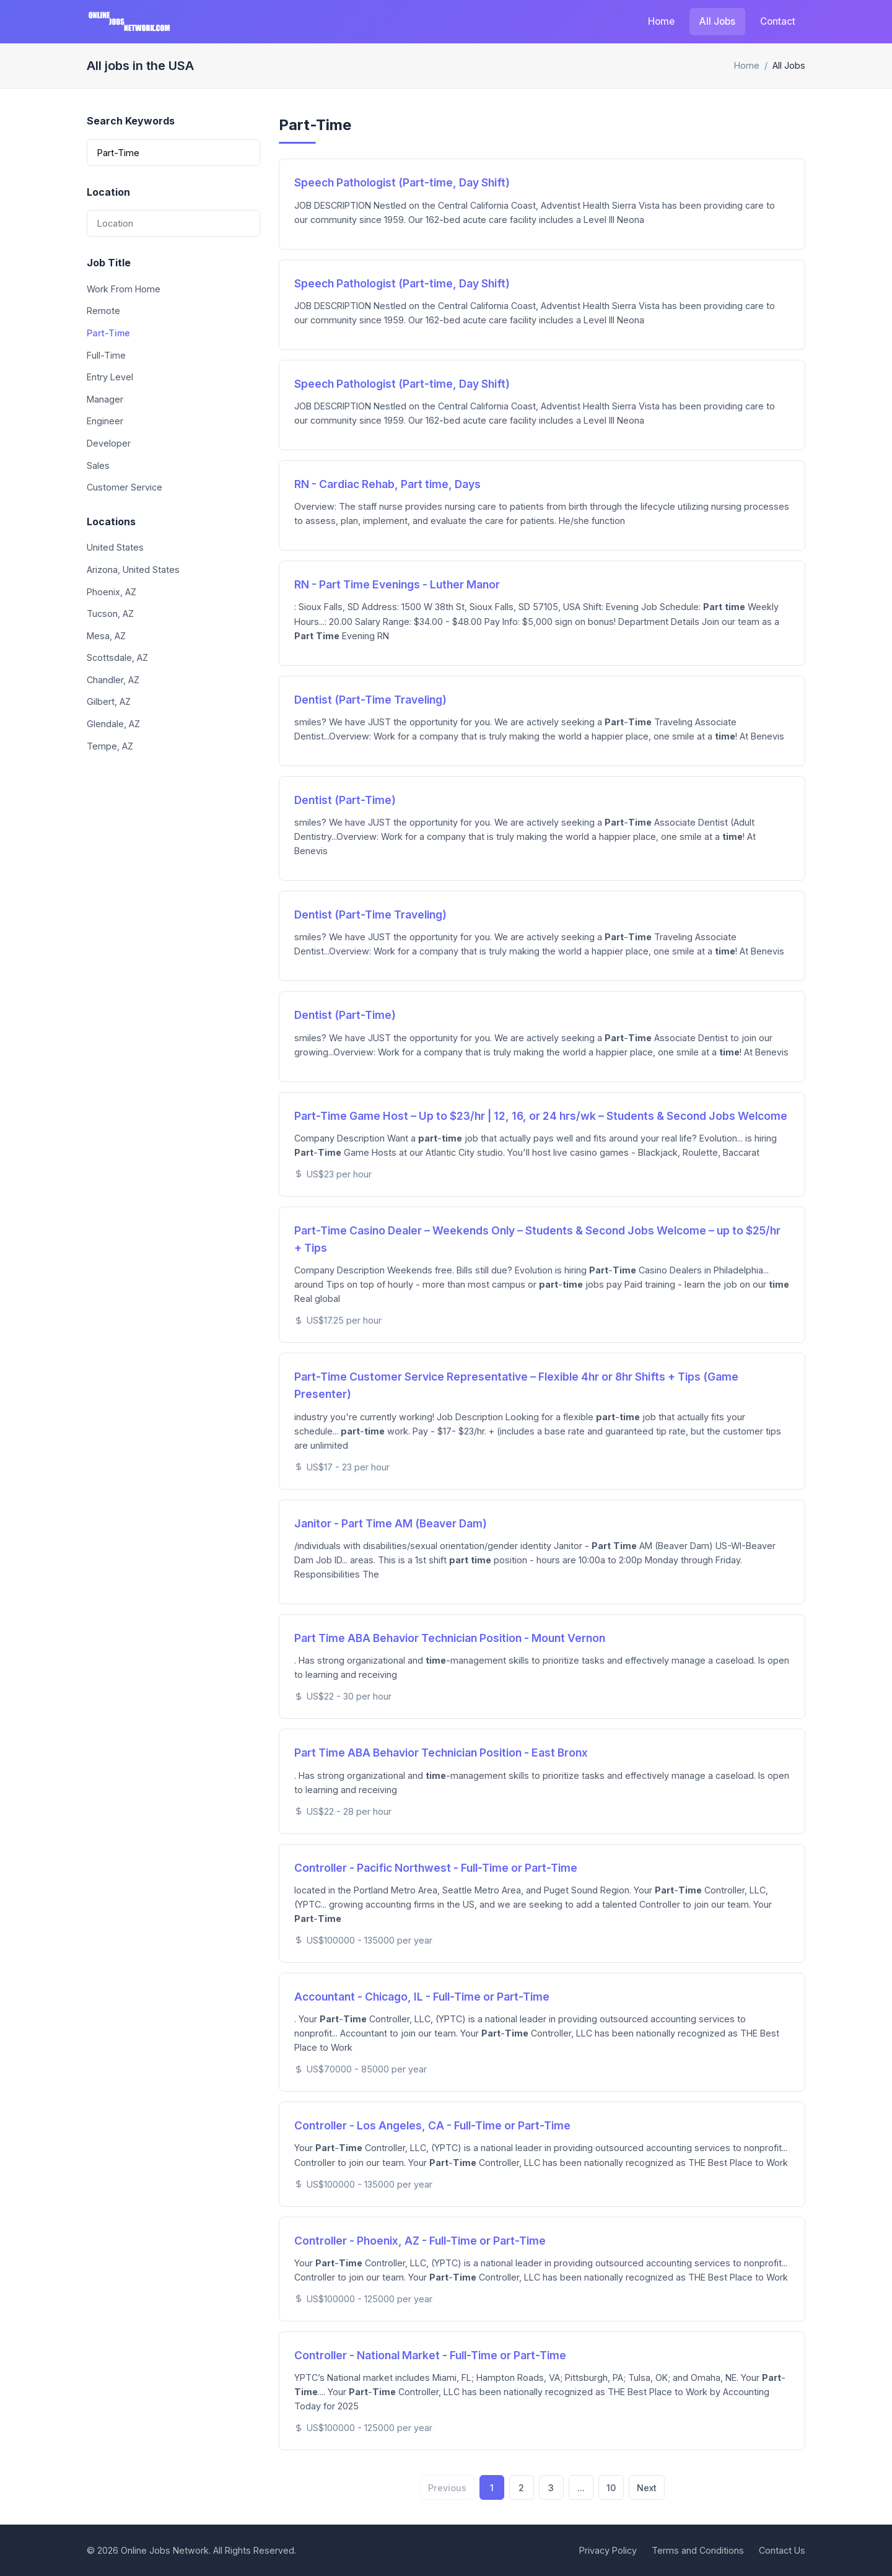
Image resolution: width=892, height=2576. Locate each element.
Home (661, 21)
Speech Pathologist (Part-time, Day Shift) (402, 182)
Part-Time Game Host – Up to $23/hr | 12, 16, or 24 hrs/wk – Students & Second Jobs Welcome (540, 1115)
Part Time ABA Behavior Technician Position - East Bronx (441, 1752)
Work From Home (123, 289)
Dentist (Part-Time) (345, 799)
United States (115, 547)
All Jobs (717, 21)
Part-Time (108, 333)
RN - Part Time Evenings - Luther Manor (397, 584)
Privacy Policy (608, 2550)
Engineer (105, 421)
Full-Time (106, 355)
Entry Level (110, 377)
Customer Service (124, 487)
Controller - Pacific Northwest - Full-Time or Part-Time (435, 1867)
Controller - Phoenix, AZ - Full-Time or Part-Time (420, 2240)
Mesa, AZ (106, 636)
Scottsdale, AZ (117, 657)
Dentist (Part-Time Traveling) (370, 699)
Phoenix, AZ (111, 592)
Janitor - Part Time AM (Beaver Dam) (390, 1523)
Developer (109, 443)
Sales (98, 465)
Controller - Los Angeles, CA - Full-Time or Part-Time (432, 2125)
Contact (777, 21)
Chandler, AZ (113, 680)
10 (611, 2487)
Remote (103, 310)
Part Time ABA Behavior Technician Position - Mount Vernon (449, 1637)
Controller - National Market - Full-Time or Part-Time (430, 2355)
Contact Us (782, 2550)
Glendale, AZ (113, 723)
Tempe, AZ (110, 746)
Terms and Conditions (698, 2550)
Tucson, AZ (110, 613)
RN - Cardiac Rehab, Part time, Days (387, 484)
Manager (105, 399)
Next (647, 2487)
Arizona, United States (133, 569)
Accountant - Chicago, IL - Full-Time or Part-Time (421, 1996)
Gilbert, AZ (109, 701)
